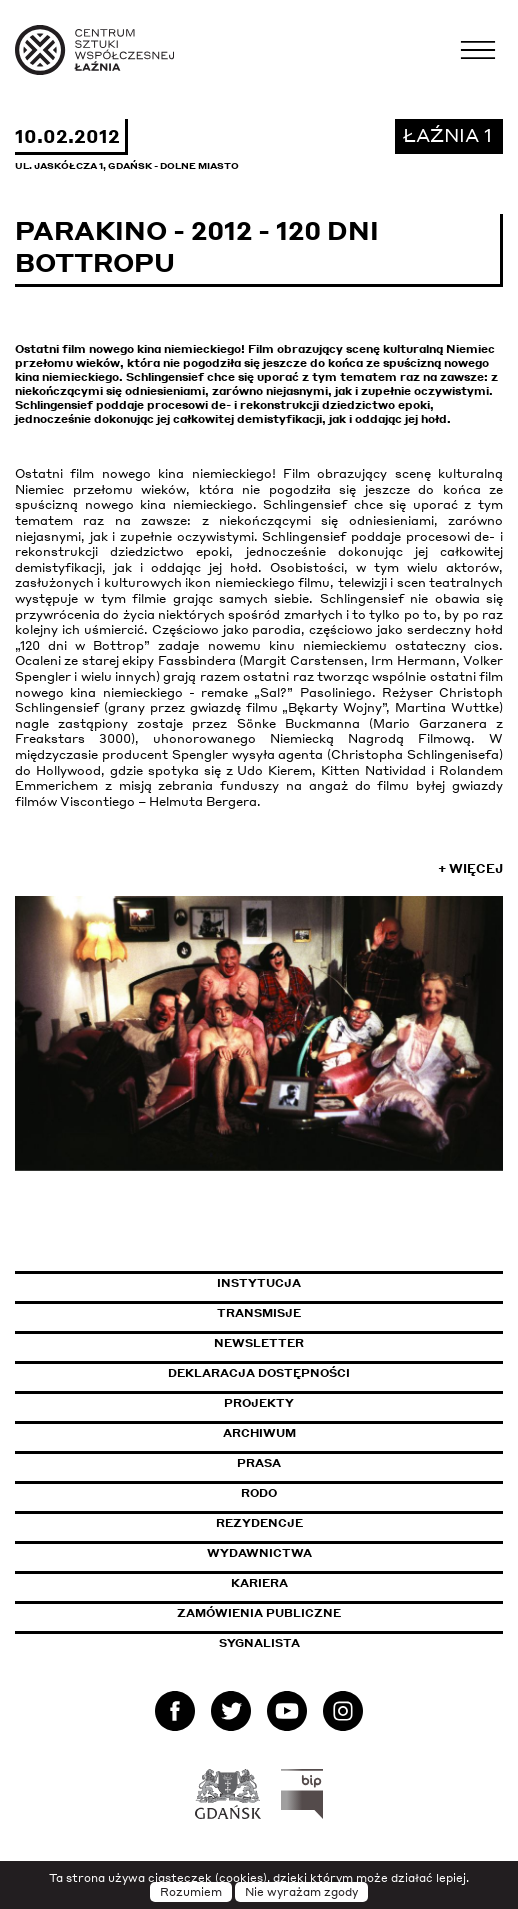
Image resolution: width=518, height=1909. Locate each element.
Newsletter (259, 1343)
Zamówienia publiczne (304, 1613)
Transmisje (344, 1313)
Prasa (259, 1463)
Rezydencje (259, 1523)
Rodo (259, 1493)
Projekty (259, 1403)
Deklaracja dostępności (259, 1373)
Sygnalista (259, 1643)
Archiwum (259, 1433)
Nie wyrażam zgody (301, 1892)
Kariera (259, 1583)
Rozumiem (191, 1892)
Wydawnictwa (259, 1553)
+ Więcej (470, 868)
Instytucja (259, 1283)
